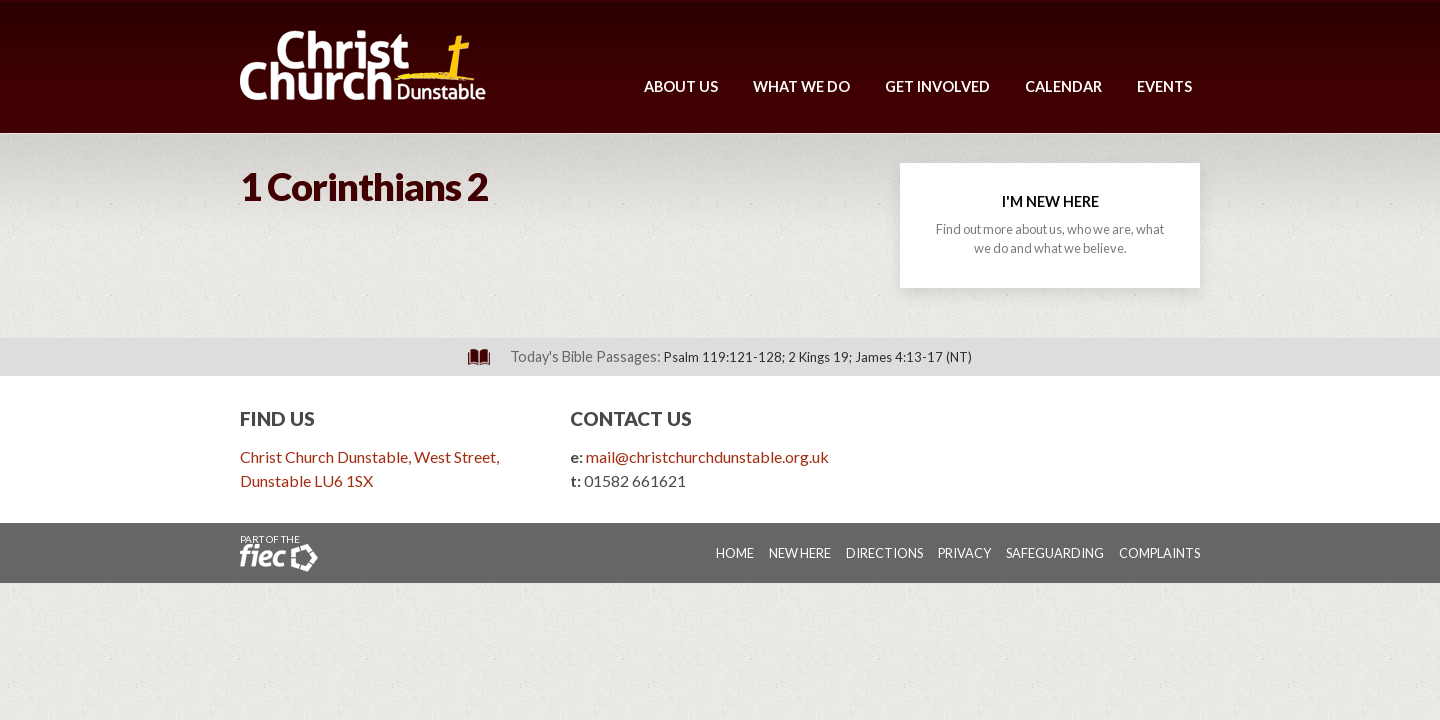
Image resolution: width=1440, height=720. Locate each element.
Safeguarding (1055, 553)
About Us (681, 86)
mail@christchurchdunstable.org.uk (707, 456)
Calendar (1063, 86)
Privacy (964, 553)
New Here (800, 553)
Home (735, 553)
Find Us (277, 418)
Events (1164, 86)
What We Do (801, 86)
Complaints (1159, 553)
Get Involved (937, 86)
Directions (884, 553)
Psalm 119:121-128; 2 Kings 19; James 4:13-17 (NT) (818, 357)
